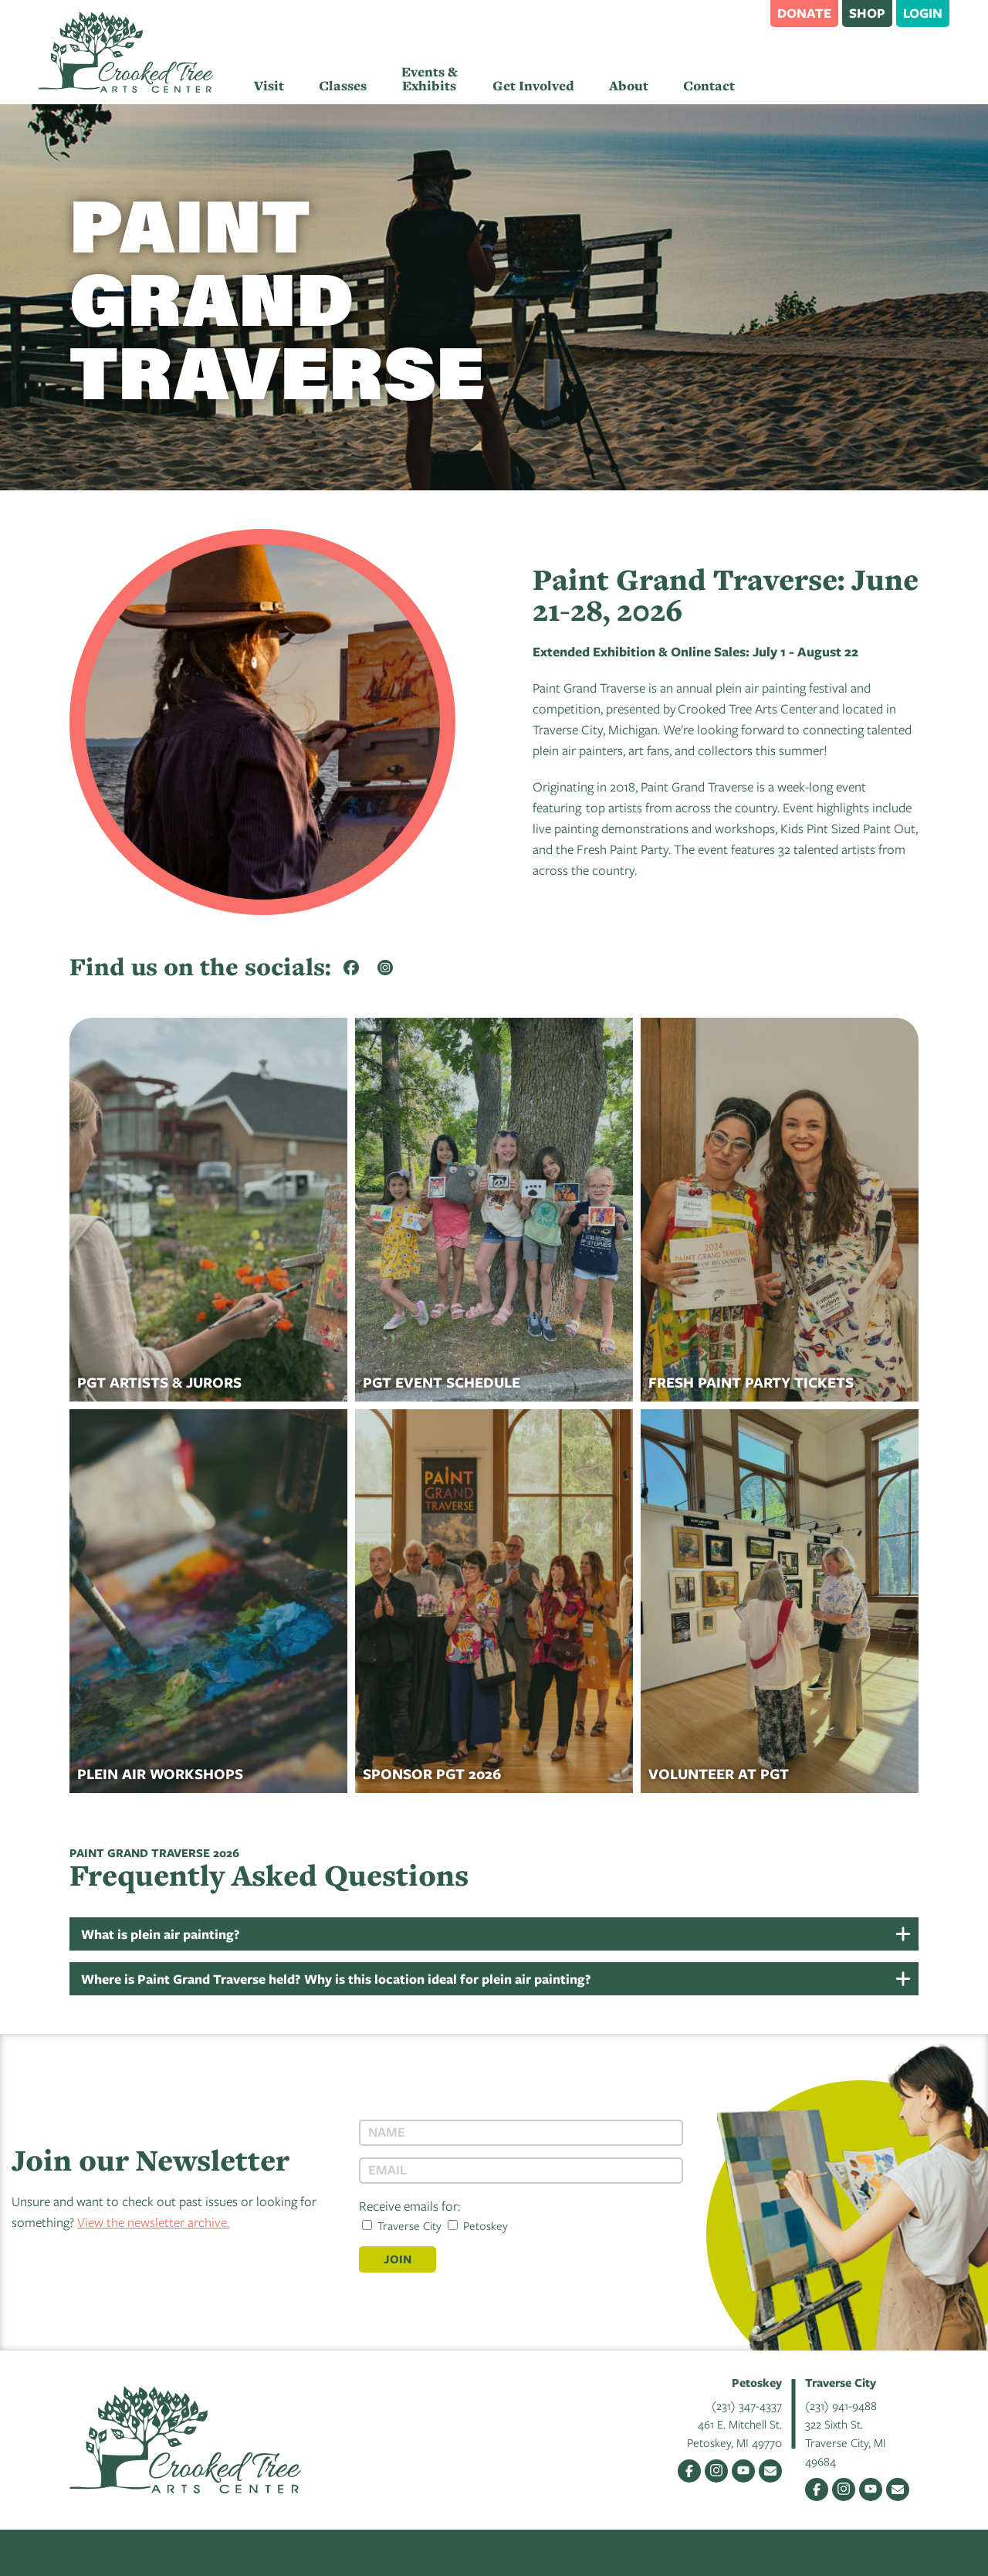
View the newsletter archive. (153, 2222)
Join (397, 2259)
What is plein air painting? (160, 1934)
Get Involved (533, 85)
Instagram (716, 2471)
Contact (709, 85)
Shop (867, 13)
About (628, 85)
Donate (804, 13)
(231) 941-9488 (841, 2405)
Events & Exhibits (429, 79)
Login (922, 13)
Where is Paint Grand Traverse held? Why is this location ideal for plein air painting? (336, 1979)
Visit (269, 85)
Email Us (770, 2471)
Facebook (689, 2471)
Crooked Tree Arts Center (126, 52)
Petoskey (478, 2225)
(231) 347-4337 (747, 2405)
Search (751, 12)
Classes (343, 85)
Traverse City (402, 2225)
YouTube (743, 2471)
